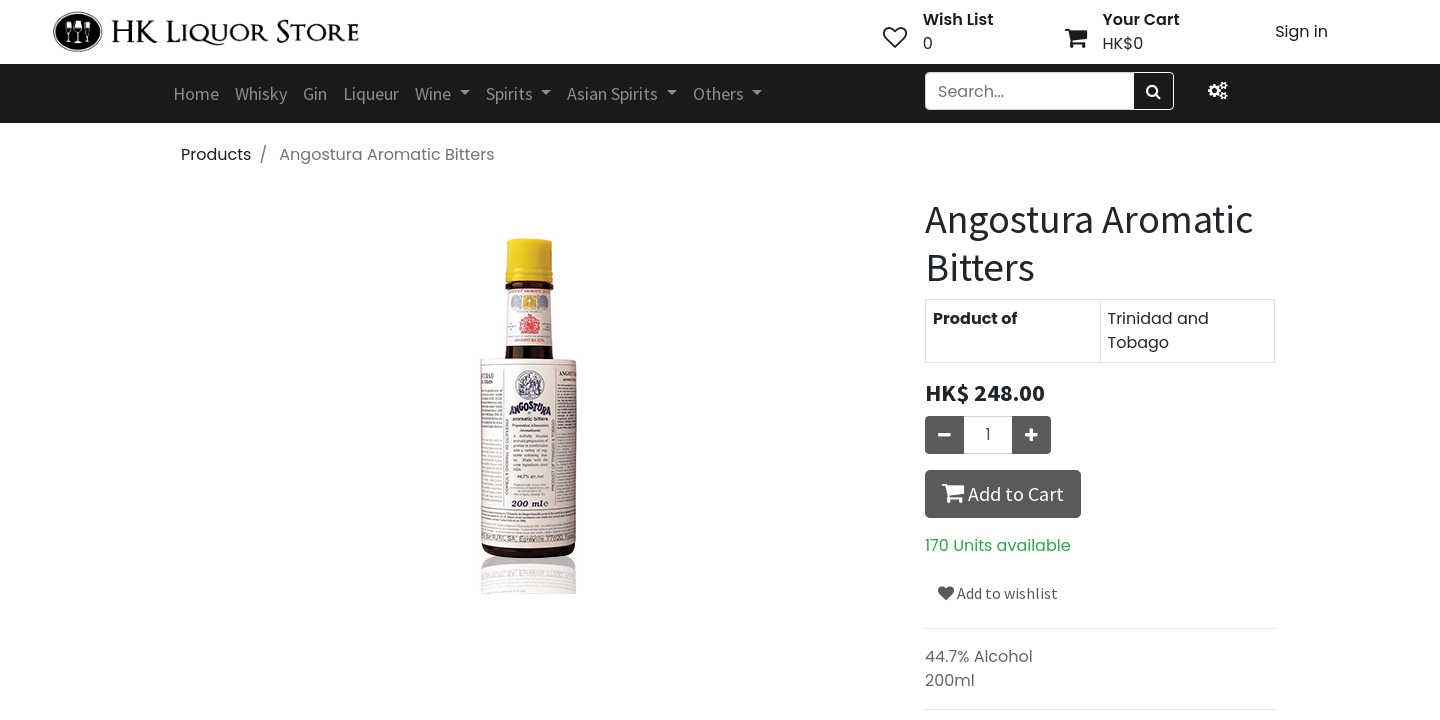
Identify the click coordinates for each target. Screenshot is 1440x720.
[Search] (1153, 91)
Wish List (958, 19)
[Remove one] (944, 435)
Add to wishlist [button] (998, 593)
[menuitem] (196, 93)
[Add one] (1031, 435)
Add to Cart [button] (1003, 493)
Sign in (1301, 31)
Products (216, 154)
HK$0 (1123, 43)
